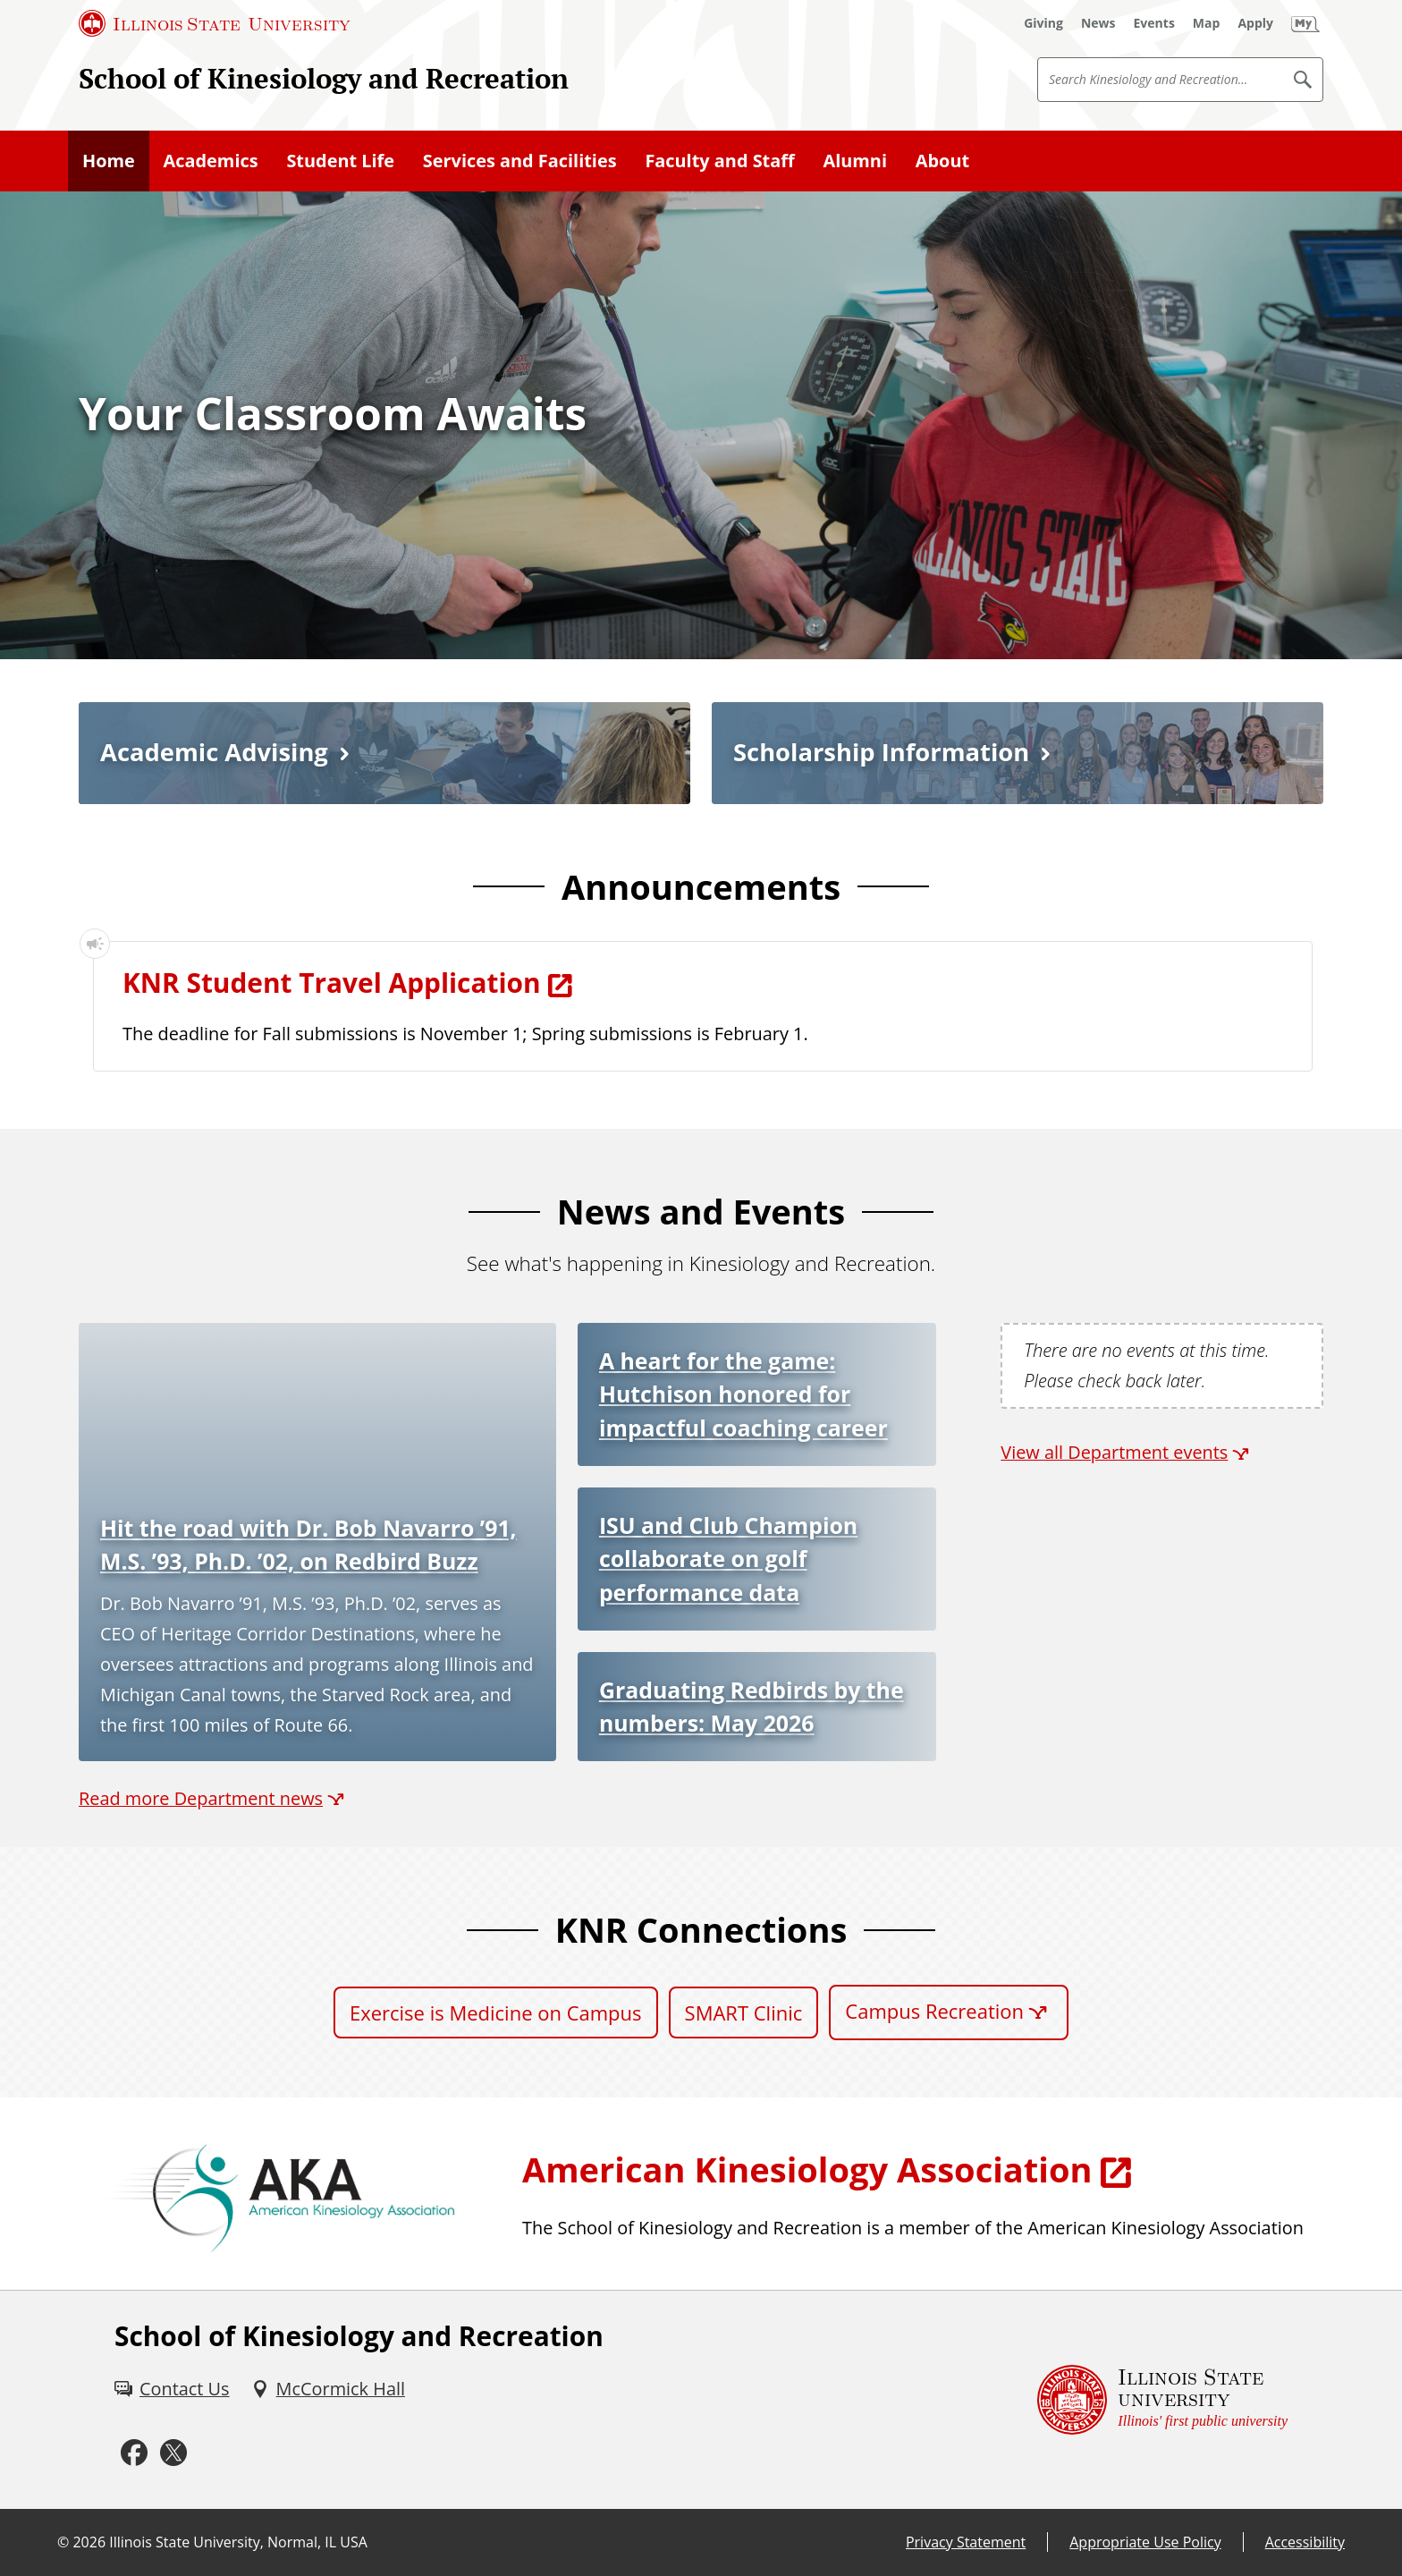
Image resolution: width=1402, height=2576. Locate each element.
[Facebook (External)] (134, 2453)
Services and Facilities (520, 160)
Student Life (340, 160)
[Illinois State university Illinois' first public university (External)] (1162, 2399)
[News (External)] (1098, 23)
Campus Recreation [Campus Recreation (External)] (934, 2010)
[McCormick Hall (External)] (328, 2389)
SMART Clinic (744, 2012)
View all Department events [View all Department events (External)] (1114, 1452)
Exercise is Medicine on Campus (496, 2012)
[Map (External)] (1206, 23)
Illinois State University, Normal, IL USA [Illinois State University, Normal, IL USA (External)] (238, 2542)
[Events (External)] (1154, 23)
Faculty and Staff (719, 160)
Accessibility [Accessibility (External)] (1305, 2542)
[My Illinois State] (1305, 23)
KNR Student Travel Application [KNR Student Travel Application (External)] (331, 982)
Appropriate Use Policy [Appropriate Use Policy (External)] (1144, 2542)
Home (108, 160)
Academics (211, 160)
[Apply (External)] (1255, 23)
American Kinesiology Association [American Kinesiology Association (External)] (807, 2169)
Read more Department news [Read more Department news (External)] (201, 1798)
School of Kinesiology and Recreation (324, 78)
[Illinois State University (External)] (214, 23)
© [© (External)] (63, 2542)
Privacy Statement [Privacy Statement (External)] (966, 2542)
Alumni (855, 160)
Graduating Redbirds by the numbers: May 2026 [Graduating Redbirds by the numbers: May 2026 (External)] (751, 1706)
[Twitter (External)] (173, 2453)
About (942, 160)
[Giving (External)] (1043, 23)
